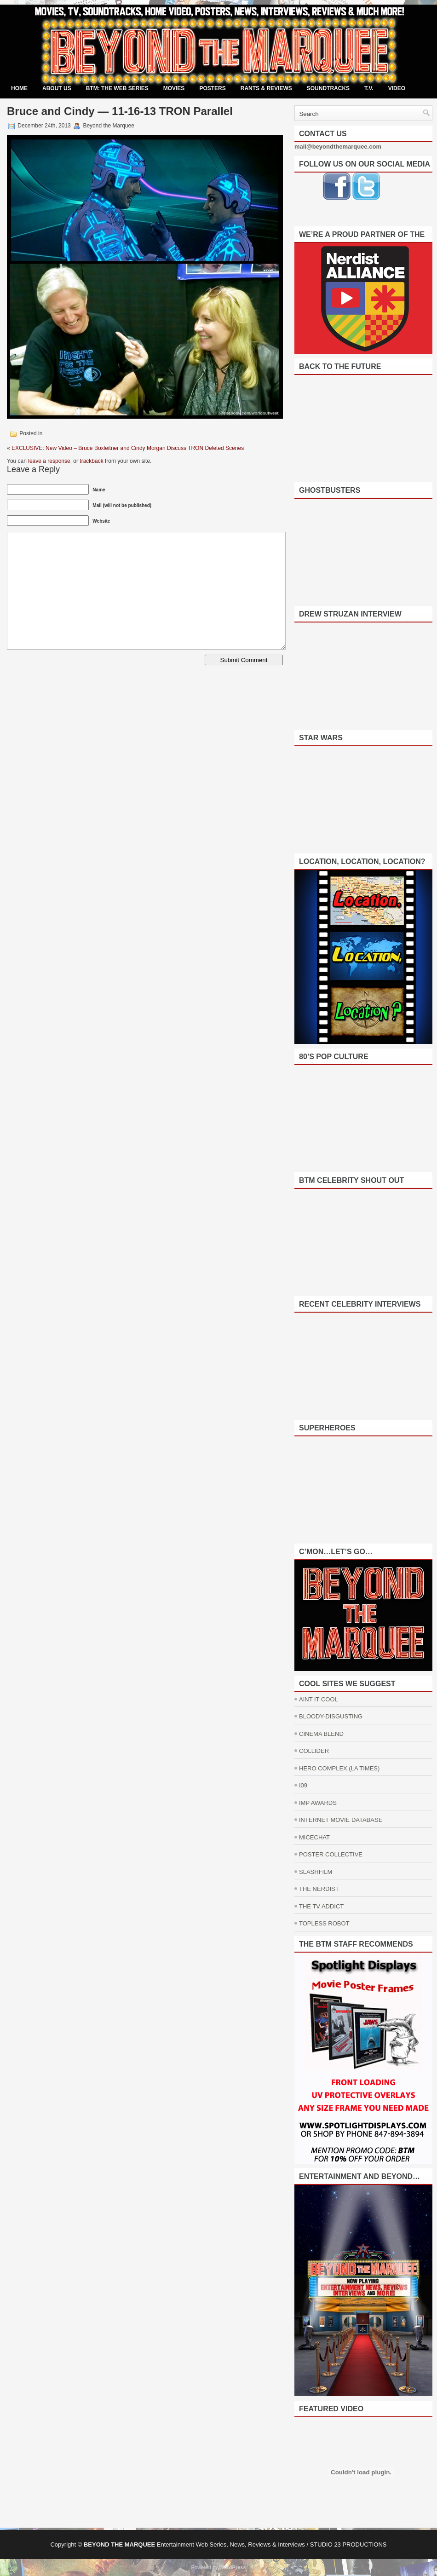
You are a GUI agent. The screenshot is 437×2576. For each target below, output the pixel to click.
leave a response (49, 461)
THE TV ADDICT (321, 1906)
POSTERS (212, 88)
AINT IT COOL (318, 1699)
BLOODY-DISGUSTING (330, 1716)
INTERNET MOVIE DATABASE (340, 1819)
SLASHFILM (315, 1871)
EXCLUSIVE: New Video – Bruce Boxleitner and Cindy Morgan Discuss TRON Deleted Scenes (128, 448)
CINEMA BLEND (321, 1733)
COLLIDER (314, 1750)
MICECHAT (314, 1837)
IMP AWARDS (318, 1802)
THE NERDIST (319, 1888)
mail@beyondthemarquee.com (337, 146)
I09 (303, 1785)
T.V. (369, 88)
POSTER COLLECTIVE (330, 1854)
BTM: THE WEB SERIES (117, 88)
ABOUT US (56, 88)
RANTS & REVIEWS (266, 88)
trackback (91, 461)
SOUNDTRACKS (328, 88)
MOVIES (174, 88)
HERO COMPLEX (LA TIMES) (339, 1768)
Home (19, 88)
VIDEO (396, 88)
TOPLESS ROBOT (324, 1923)
